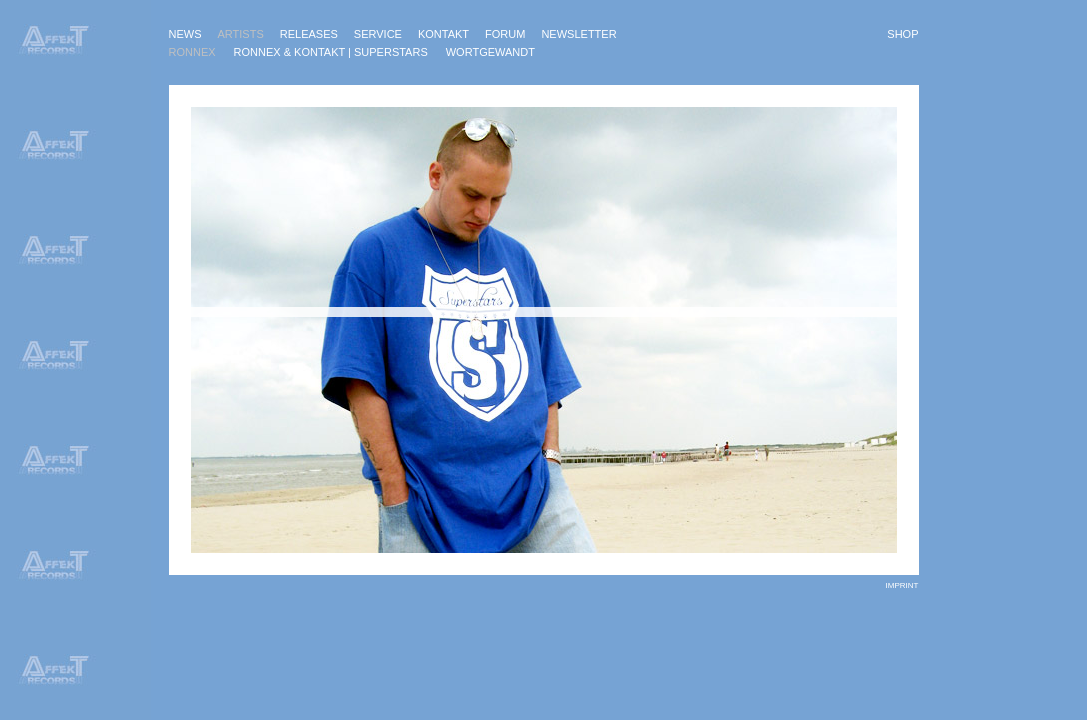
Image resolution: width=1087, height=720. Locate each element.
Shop (902, 34)
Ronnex (192, 52)
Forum (505, 34)
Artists (241, 34)
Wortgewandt (490, 52)
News (185, 34)
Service (378, 34)
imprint (902, 585)
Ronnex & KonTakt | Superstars (331, 52)
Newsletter (578, 34)
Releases (309, 34)
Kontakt (443, 34)
